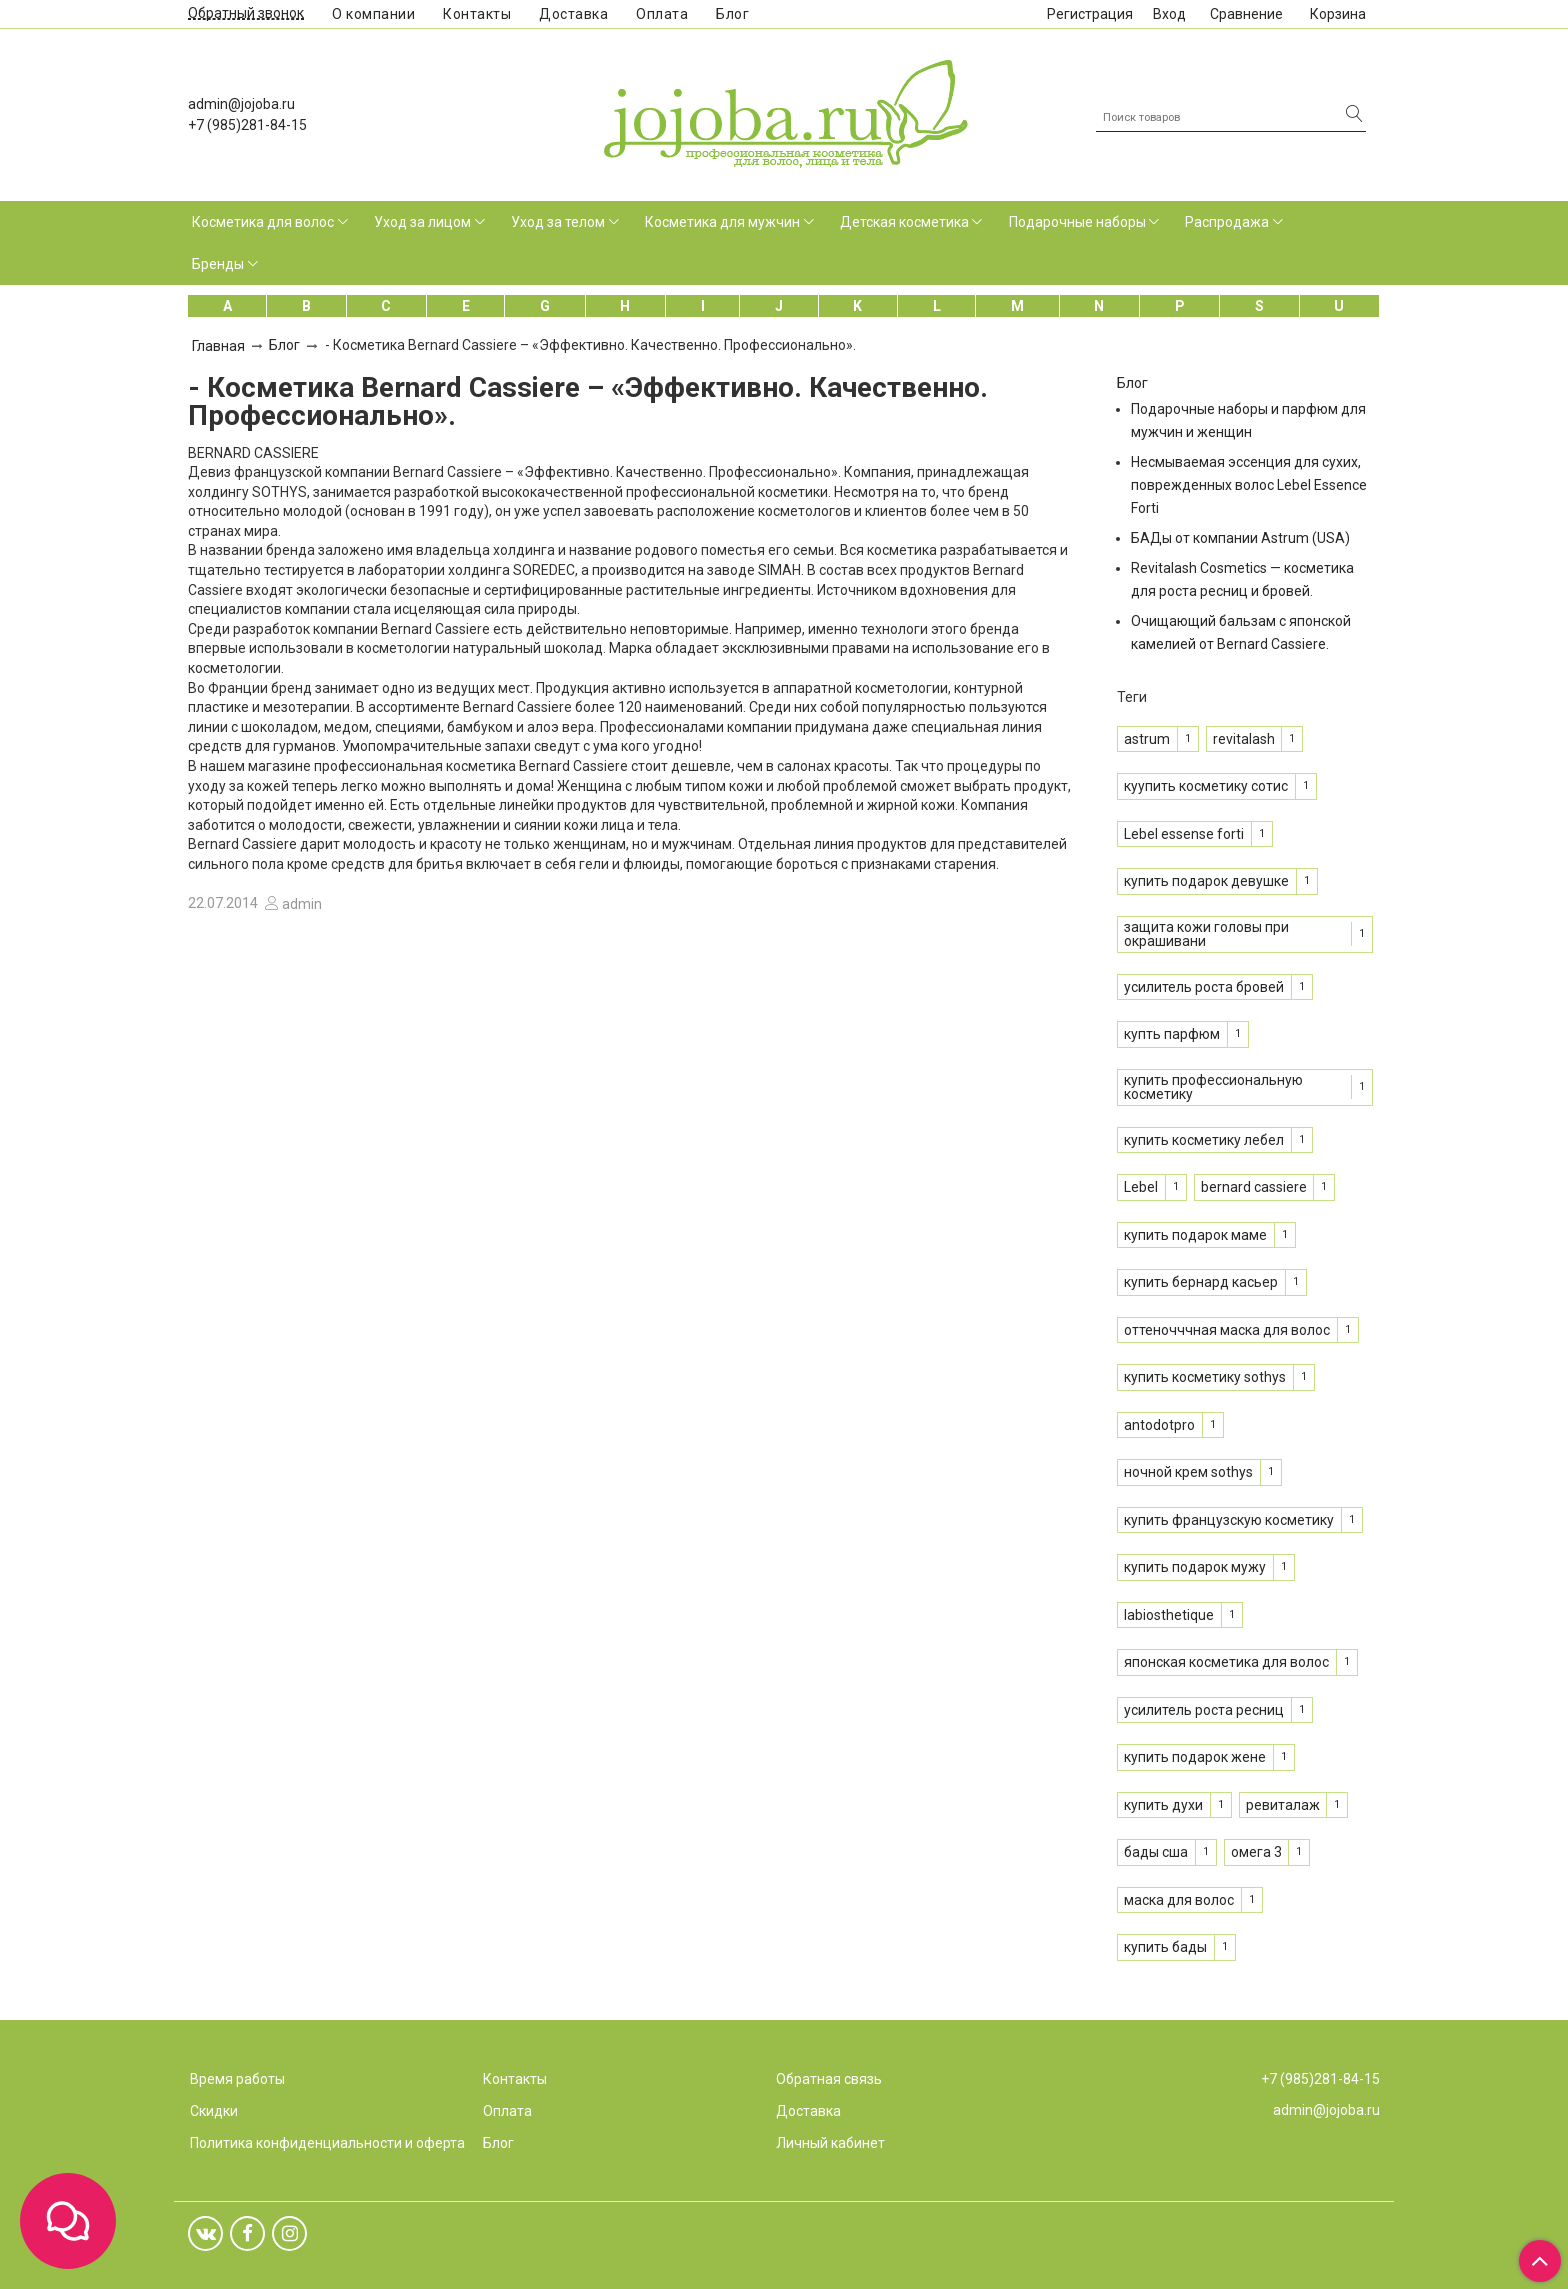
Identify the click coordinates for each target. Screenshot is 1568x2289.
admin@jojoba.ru (241, 104)
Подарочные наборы (1077, 222)
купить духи (1163, 1805)
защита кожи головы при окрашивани (1206, 934)
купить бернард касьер (1201, 1282)
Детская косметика (904, 222)
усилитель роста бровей (1204, 987)
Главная (218, 346)
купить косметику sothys (1205, 1377)
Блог (732, 14)
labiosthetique (1169, 1615)
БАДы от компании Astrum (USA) (1240, 538)
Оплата (662, 14)
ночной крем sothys (1188, 1472)
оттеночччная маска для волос (1227, 1330)
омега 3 (1256, 1852)
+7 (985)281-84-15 (247, 125)
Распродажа (1227, 222)
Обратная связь (829, 2079)
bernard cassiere (1254, 1187)
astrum (1147, 739)
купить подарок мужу (1195, 1567)
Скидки (214, 2111)
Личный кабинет (830, 2143)
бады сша (1156, 1852)
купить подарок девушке (1206, 881)
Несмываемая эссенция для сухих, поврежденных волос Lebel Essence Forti (1249, 485)
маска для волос (1179, 1900)
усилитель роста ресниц (1204, 1710)
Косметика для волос (263, 222)
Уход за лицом (422, 222)
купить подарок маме (1195, 1235)
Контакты (477, 14)
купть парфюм (1172, 1034)
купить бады (1165, 1947)
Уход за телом (558, 222)
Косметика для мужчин (722, 222)
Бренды (218, 264)
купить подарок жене (1195, 1757)
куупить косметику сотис (1206, 786)
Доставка (573, 14)
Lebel (1141, 1187)
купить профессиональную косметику (1213, 1087)
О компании (373, 14)
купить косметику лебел (1204, 1140)
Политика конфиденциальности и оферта (327, 2143)
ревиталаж (1283, 1805)
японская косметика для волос (1226, 1662)
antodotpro (1159, 1425)
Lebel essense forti (1184, 834)
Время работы (237, 2079)
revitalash (1244, 739)
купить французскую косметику (1229, 1520)
